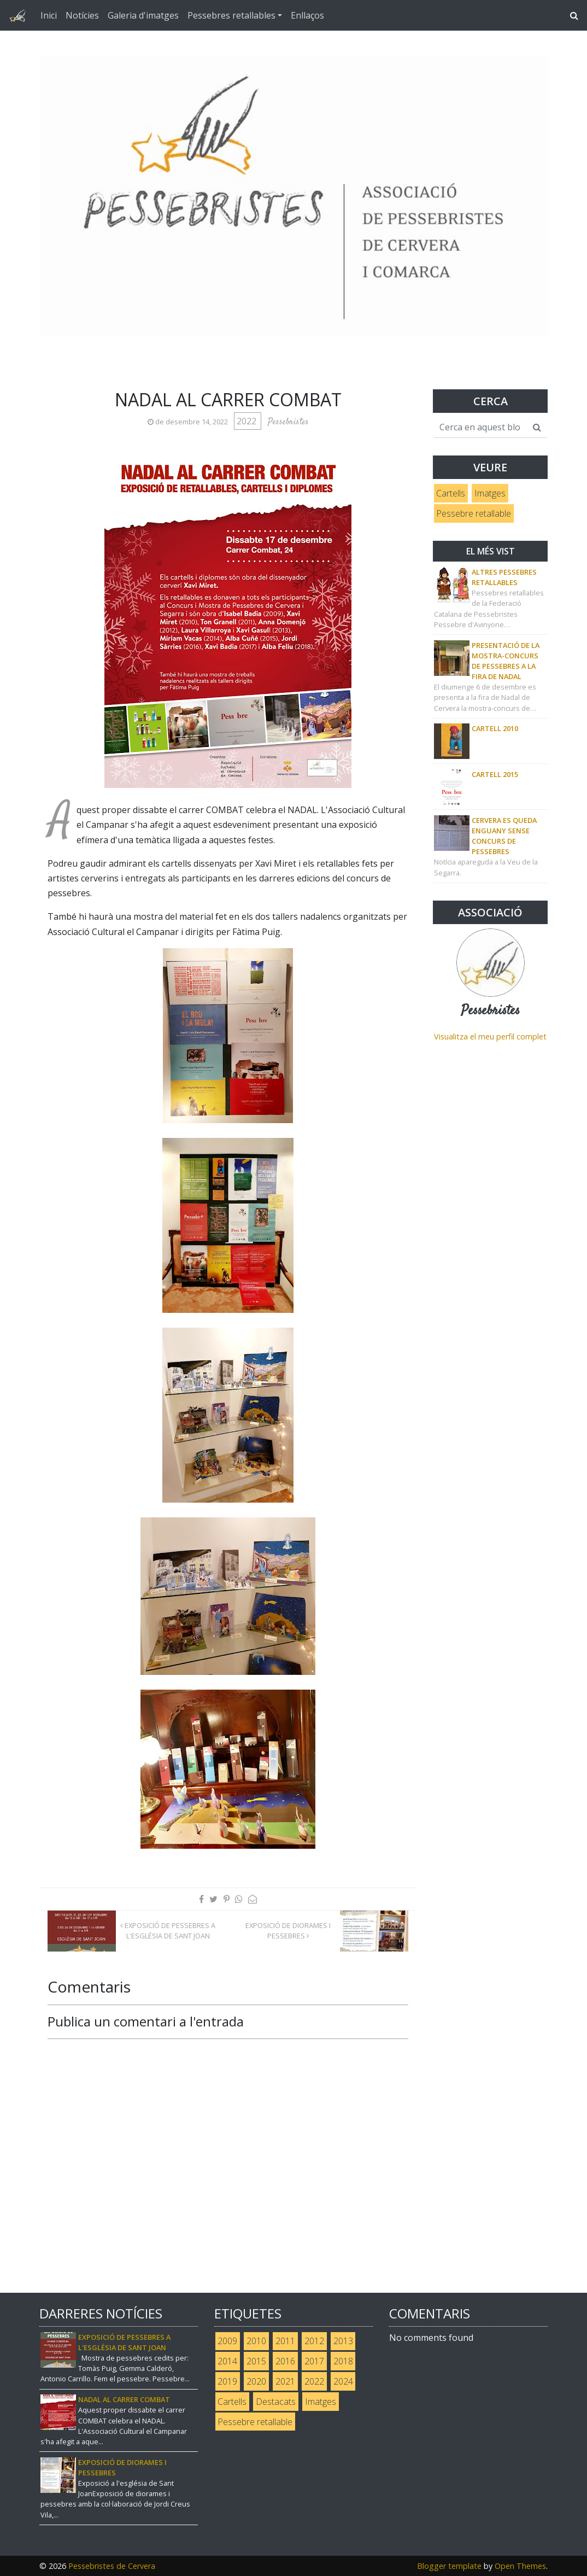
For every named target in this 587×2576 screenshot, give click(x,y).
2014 (227, 2361)
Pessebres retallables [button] (231, 15)
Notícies (82, 15)
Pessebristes (490, 1011)
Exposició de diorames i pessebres (288, 1930)
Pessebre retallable (473, 513)
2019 (227, 2381)
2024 (343, 2381)
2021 (285, 2381)
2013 (343, 2341)
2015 (256, 2361)
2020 (256, 2381)
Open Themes (520, 2566)
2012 (314, 2341)
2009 (227, 2341)
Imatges (490, 493)
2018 (343, 2361)
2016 (285, 2361)
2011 (285, 2341)
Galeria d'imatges (143, 15)
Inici (48, 15)
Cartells (450, 493)
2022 (248, 421)
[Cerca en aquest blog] (480, 427)
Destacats (276, 2402)
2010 (256, 2341)
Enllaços (307, 15)
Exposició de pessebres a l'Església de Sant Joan (167, 1930)
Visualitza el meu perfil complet (490, 1036)
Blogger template (449, 2566)
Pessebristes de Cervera (111, 2566)
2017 (314, 2361)
